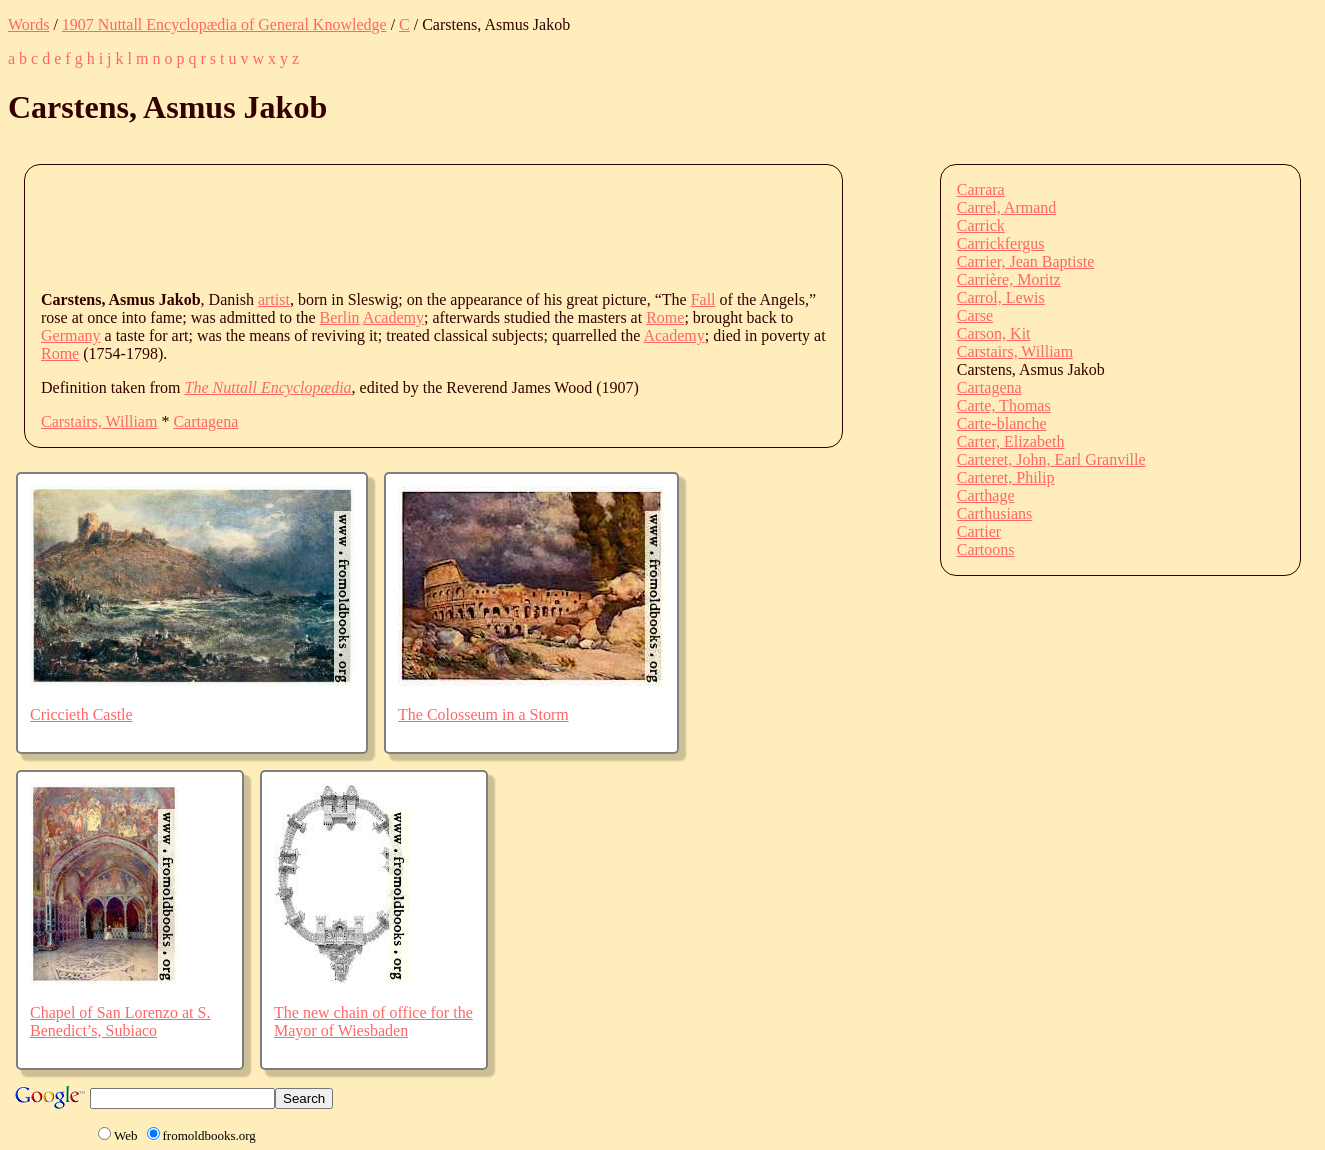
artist (274, 299)
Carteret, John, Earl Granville (1051, 459)
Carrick (981, 225)
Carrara (981, 189)
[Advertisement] (405, 226)
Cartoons (986, 549)
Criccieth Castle (81, 714)
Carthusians (995, 513)
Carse (975, 315)
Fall (703, 299)
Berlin (340, 317)
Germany (71, 335)
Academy (393, 317)
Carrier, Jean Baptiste (1026, 261)
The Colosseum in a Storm (483, 714)
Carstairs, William (99, 421)
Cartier (979, 531)
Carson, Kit (994, 333)
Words (28, 24)
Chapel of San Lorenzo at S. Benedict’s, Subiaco (120, 1021)
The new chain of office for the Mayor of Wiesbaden (373, 1021)
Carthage (986, 495)
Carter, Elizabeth (1011, 441)
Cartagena (205, 421)
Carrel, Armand (1007, 207)
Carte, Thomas (1004, 405)
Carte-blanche (1002, 423)
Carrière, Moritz (1009, 279)
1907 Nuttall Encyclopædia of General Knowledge (224, 24)
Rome (665, 317)
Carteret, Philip (1006, 477)
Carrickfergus (1001, 243)
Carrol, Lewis (1001, 297)
